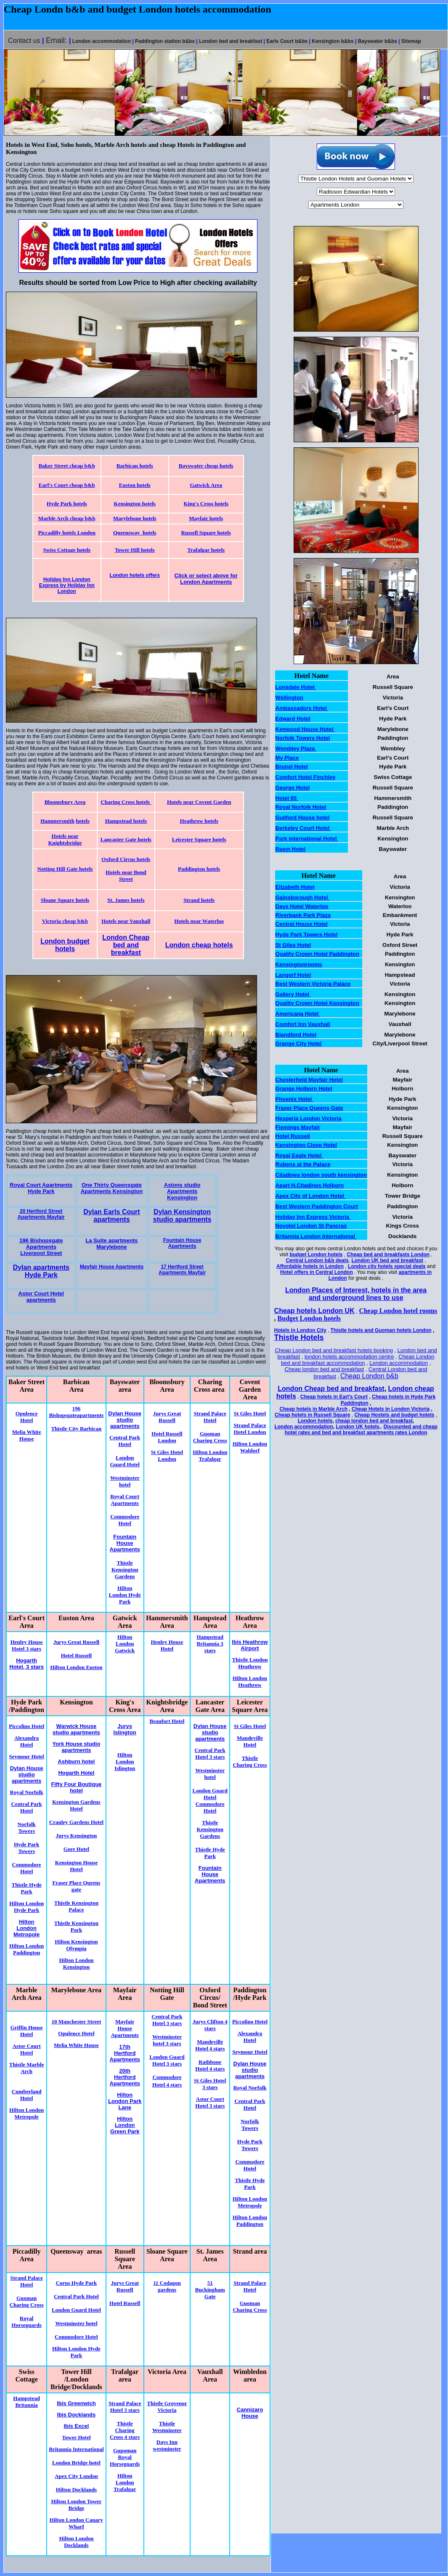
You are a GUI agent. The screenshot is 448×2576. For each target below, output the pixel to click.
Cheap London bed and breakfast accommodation (358, 1359)
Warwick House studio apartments (76, 1729)
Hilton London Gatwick (125, 1644)
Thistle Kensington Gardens (124, 1569)
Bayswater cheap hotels (206, 466)
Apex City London (76, 2476)
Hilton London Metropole (26, 2113)
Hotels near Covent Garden (199, 802)
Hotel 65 (287, 798)
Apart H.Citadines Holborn (310, 1185)
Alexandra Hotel (26, 1741)
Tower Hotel (76, 2437)
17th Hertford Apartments (125, 2053)
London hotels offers (135, 575)
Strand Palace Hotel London (249, 1428)
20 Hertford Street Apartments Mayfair (41, 1214)
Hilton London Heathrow (250, 1681)
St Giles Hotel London (167, 1455)
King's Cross (198, 503)
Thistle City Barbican (76, 1428)
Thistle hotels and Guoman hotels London (381, 1330)
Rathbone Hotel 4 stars (210, 2065)
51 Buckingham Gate (210, 2290)
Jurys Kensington (76, 1835)
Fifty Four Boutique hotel (76, 1787)
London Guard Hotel (124, 1460)
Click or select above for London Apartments (206, 578)
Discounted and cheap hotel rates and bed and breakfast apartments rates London (361, 1430)
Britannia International (76, 2449)
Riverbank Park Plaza (303, 915)
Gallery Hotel (293, 994)
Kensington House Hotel (76, 1865)
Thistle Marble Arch (26, 2067)
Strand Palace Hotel (210, 1416)
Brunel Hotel (292, 766)
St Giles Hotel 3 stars (210, 2083)
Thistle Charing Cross (250, 1761)
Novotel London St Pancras (311, 1226)
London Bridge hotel (76, 2462)
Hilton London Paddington (26, 1949)
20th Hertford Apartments (125, 2077)
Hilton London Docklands (76, 2541)
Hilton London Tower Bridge (76, 2504)
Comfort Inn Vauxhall (303, 1024)
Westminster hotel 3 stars (167, 2040)
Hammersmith (57, 821)
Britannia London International (316, 1236)
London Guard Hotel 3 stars (166, 2060)
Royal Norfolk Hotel (301, 807)
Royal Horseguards (26, 2321)
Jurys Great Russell (167, 1416)
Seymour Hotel (26, 1756)
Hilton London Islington (124, 1761)
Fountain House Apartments (182, 1243)
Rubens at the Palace (303, 1164)
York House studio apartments (76, 1747)
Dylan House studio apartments (124, 1419)
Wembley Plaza (296, 748)
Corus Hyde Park (76, 2283)
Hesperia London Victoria (309, 1118)
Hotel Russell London (166, 1437)
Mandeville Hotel (250, 1741)
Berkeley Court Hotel (303, 828)
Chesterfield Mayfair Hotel (309, 1080)
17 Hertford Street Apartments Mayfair (182, 1270)
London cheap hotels (199, 945)
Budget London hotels (309, 1318)
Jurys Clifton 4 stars (210, 2024)
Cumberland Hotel (27, 2094)
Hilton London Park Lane (124, 2101)
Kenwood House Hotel (305, 729)
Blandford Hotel (296, 1034)
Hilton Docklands (76, 2489)
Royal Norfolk (26, 1792)
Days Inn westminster (167, 2445)
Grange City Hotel (299, 1043)
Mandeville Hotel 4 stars (210, 2045)
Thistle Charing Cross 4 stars (125, 2430)
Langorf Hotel (293, 975)
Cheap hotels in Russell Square (312, 1415)
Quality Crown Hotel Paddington (317, 954)
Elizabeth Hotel (295, 887)
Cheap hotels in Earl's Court (334, 1397)
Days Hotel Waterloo (302, 906)
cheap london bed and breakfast (374, 1421)
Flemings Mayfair (298, 1127)
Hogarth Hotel (76, 1773)
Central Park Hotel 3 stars (166, 2019)
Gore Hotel (77, 1849)
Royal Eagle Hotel (299, 1155)
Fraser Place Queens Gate (309, 1108)
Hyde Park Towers (26, 1847)
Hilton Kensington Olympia (76, 1944)
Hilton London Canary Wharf (76, 2523)
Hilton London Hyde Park (125, 1595)
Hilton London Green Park (124, 2125)
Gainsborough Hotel (303, 897)
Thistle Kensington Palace (76, 1906)
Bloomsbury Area (65, 802)
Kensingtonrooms (299, 964)
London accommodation (398, 1363)
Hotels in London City (300, 1330)
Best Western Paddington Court (317, 1206)
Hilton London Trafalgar (210, 1455)
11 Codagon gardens (166, 2286)
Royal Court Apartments (124, 1499)
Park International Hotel (307, 838)
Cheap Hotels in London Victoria (390, 1409)
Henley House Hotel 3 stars (27, 1645)
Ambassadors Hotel (302, 708)
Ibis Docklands (76, 2414)
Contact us (24, 40)
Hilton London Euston (76, 1667)
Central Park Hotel (124, 1440)
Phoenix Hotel (294, 1099)
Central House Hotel (302, 924)
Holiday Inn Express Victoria (313, 1217)
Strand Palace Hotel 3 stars (125, 2406)
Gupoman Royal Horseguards (125, 2457)
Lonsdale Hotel (296, 687)
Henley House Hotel (167, 1645)
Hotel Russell (76, 1655)
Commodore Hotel (124, 1519)
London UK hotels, (358, 1427)
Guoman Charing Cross (210, 1437)
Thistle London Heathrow (250, 1662)
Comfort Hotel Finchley (306, 777)
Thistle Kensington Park (76, 1926)
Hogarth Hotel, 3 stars (26, 1663)
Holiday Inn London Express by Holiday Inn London (67, 585)
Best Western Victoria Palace (313, 984)
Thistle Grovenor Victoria (167, 2406)
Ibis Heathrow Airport (250, 1645)
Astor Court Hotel (26, 2049)
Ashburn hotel (76, 1761)
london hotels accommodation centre (349, 1356)
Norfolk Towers (26, 1827)
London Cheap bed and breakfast (125, 945)
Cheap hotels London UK (314, 1310)
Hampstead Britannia (26, 2401)
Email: (57, 40)
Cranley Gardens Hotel (76, 1822)
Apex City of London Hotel (311, 1196)
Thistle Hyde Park (27, 1888)
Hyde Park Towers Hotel (307, 934)
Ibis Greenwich (76, 2403)
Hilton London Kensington (76, 1963)
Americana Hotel (298, 1013)
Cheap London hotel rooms (398, 1310)
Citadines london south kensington (321, 1175)
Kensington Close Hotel (306, 1145)
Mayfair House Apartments (124, 2028)
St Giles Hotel (250, 1413)
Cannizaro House (250, 2412)
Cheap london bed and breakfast (324, 1369)
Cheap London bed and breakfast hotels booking (333, 1350)
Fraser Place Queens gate (76, 1886)
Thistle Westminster (167, 2426)
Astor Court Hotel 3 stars (210, 2102)
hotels (220, 503)
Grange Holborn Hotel (304, 1088)
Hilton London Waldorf (250, 1447)
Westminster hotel (125, 1481)
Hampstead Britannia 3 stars (209, 1644)
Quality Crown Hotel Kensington (317, 1003)
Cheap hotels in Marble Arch (313, 1409)
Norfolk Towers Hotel (303, 738)
